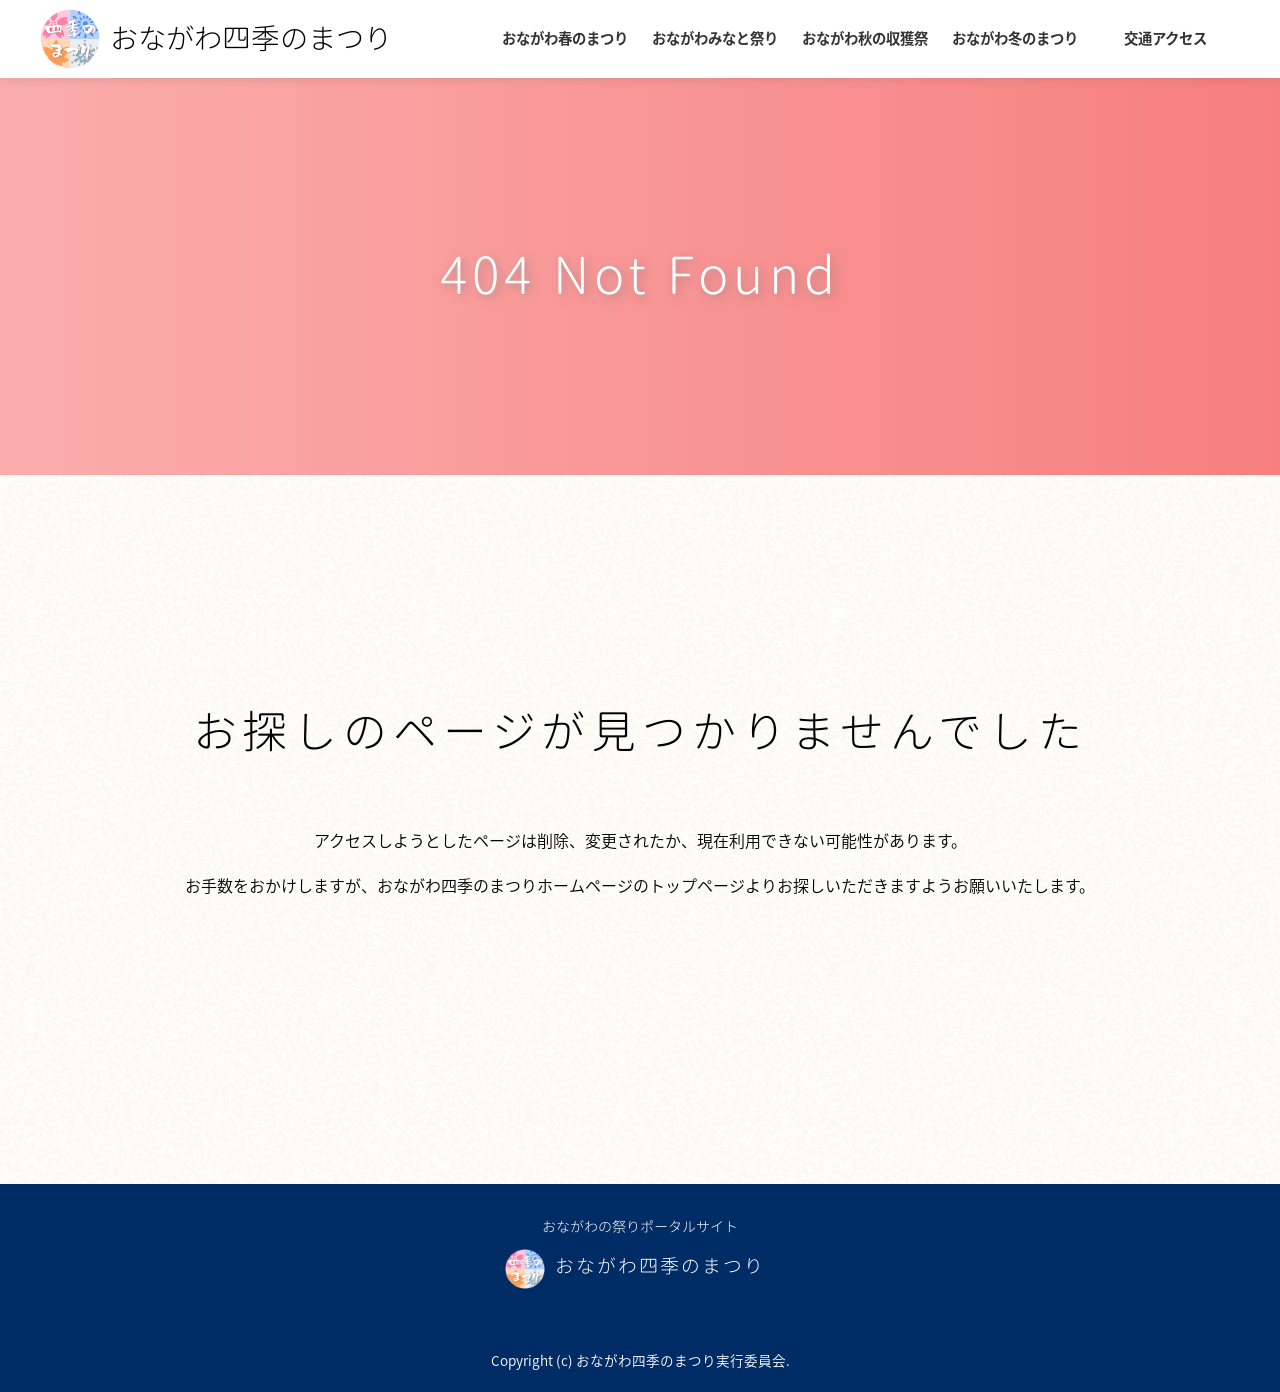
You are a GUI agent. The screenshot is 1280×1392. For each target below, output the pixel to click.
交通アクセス (1165, 38)
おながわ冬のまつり (1015, 38)
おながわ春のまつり (565, 38)
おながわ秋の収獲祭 (865, 38)
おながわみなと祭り (715, 38)
